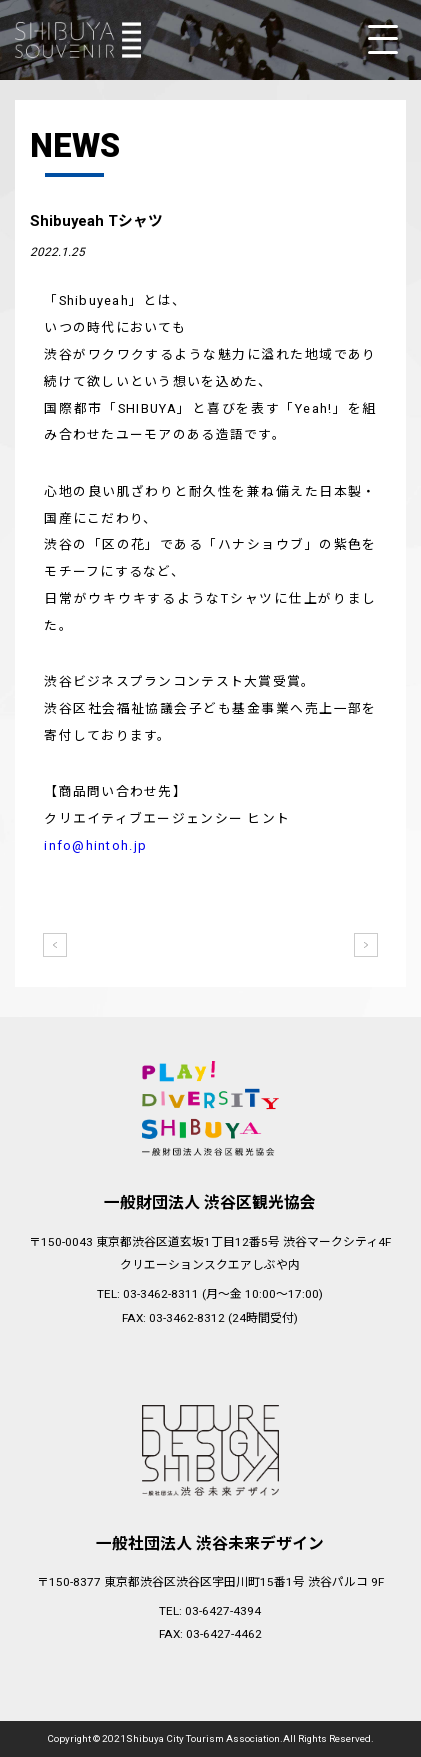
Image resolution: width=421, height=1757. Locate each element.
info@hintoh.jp (95, 845)
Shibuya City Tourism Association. (204, 1739)
